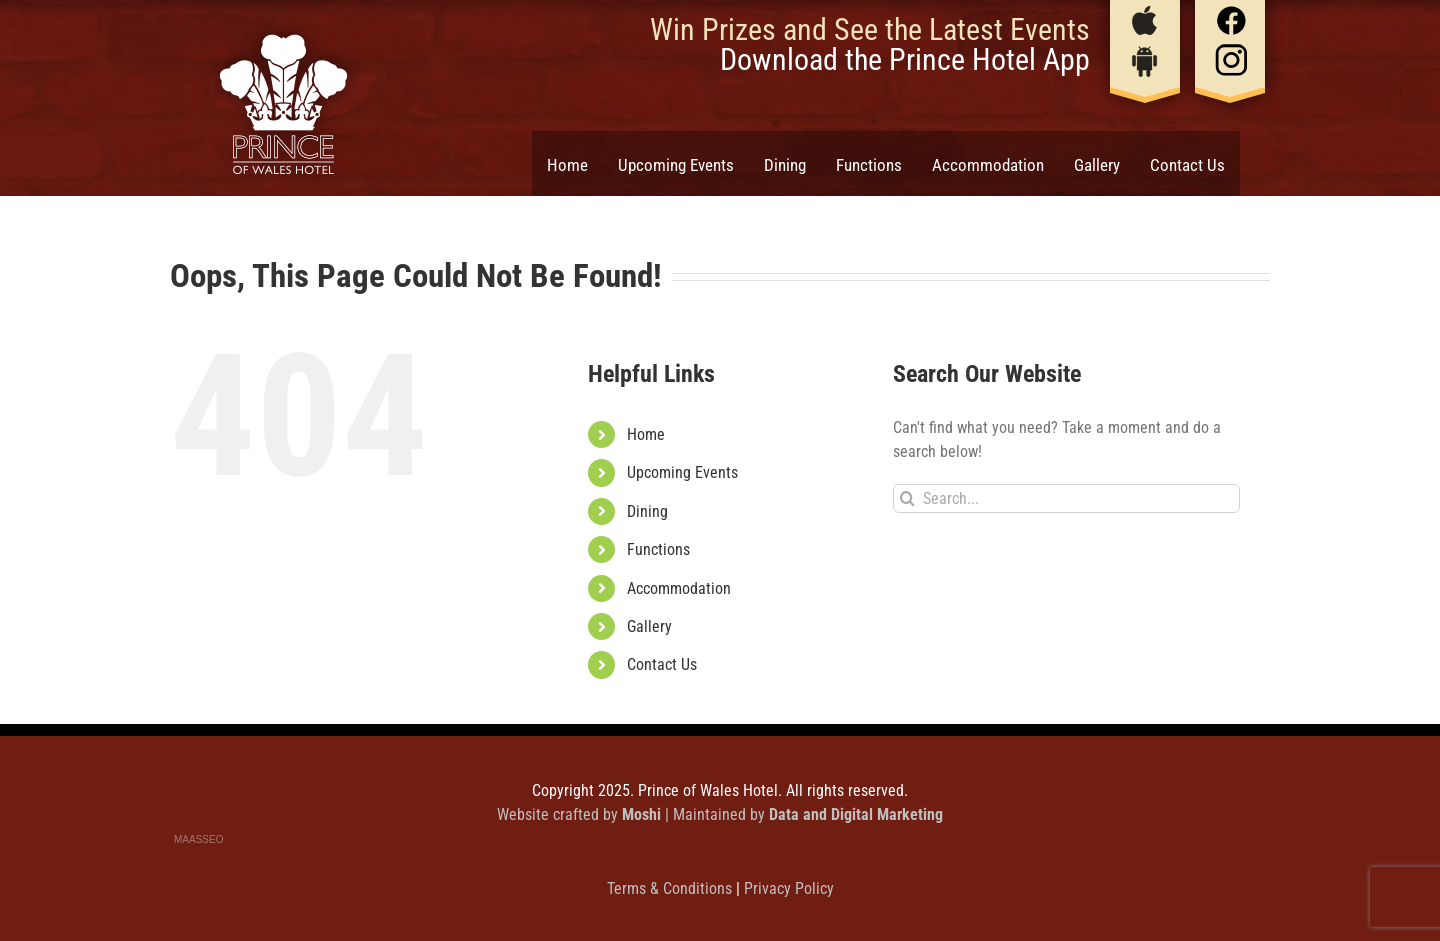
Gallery (649, 626)
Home (646, 434)
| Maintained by (804, 814)
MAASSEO (198, 839)
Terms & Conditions (671, 888)
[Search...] (1066, 498)
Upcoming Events (682, 472)
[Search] (907, 498)
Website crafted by (581, 814)
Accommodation (679, 588)
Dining (647, 511)
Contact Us (662, 664)
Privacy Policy (789, 888)
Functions (658, 549)
